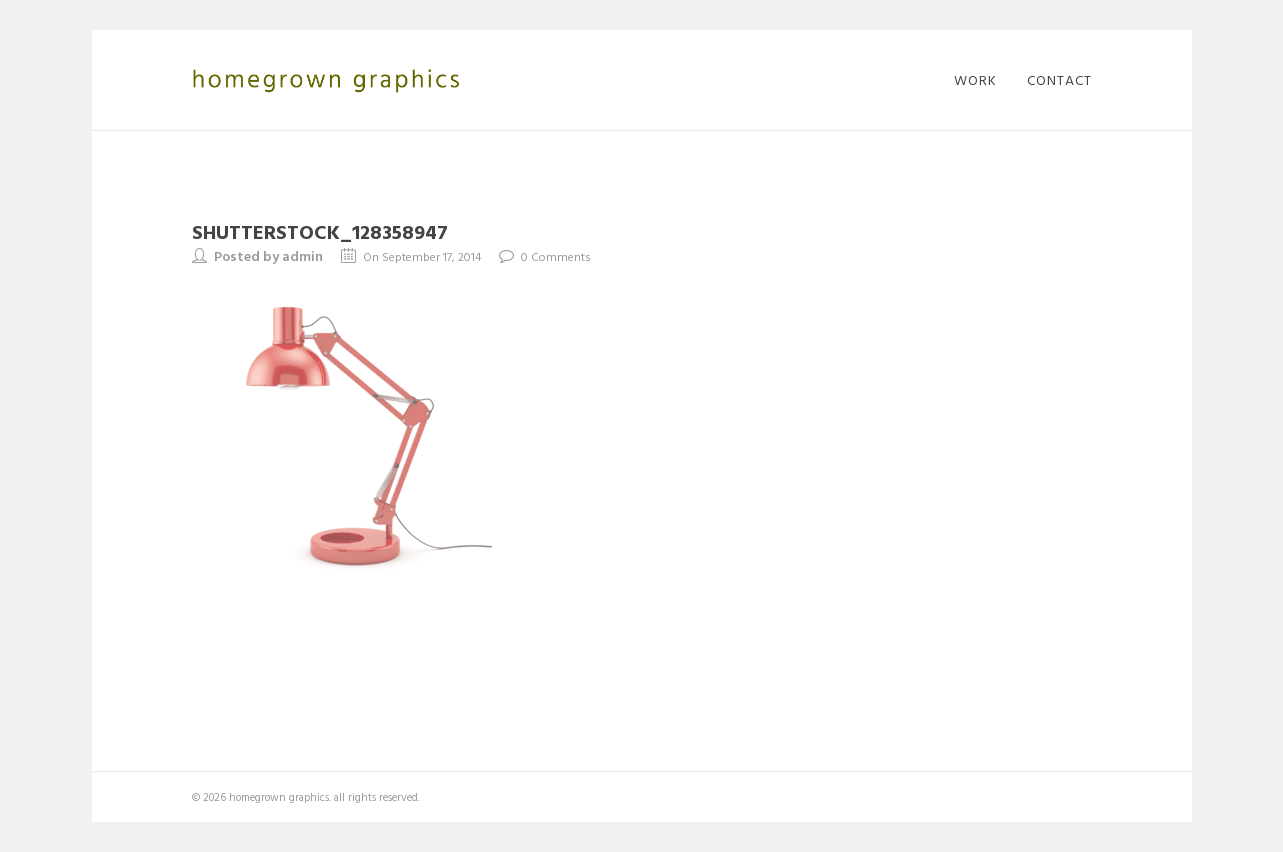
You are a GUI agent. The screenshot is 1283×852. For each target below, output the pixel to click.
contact (1059, 80)
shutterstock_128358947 (320, 231)
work (975, 80)
